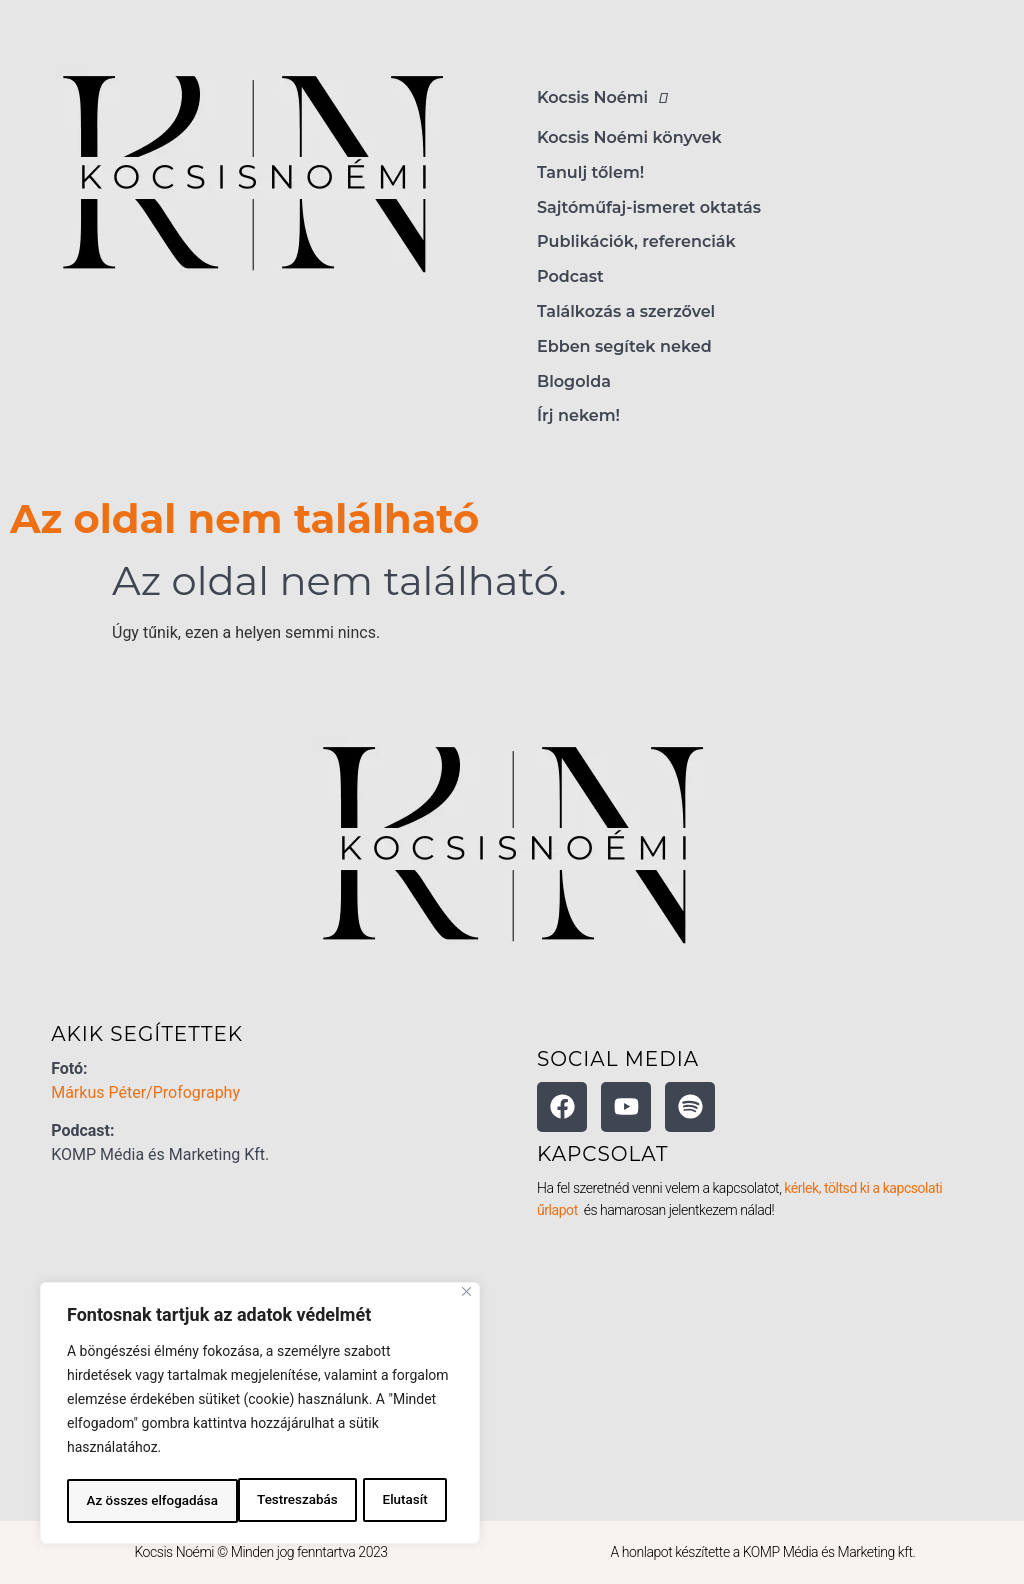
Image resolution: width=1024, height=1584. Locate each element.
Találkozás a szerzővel (626, 311)
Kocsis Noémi (607, 98)
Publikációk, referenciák (636, 241)
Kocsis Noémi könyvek (629, 137)
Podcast (570, 276)
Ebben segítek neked (624, 346)
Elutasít (233, 1501)
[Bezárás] (466, 1295)
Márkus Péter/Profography (145, 1092)
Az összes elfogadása (367, 1501)
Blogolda (574, 381)
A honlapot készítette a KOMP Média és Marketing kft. (763, 1552)
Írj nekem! (578, 415)
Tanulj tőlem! (590, 172)
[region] (260, 1415)
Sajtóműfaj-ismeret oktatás (649, 207)
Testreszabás (126, 1501)
